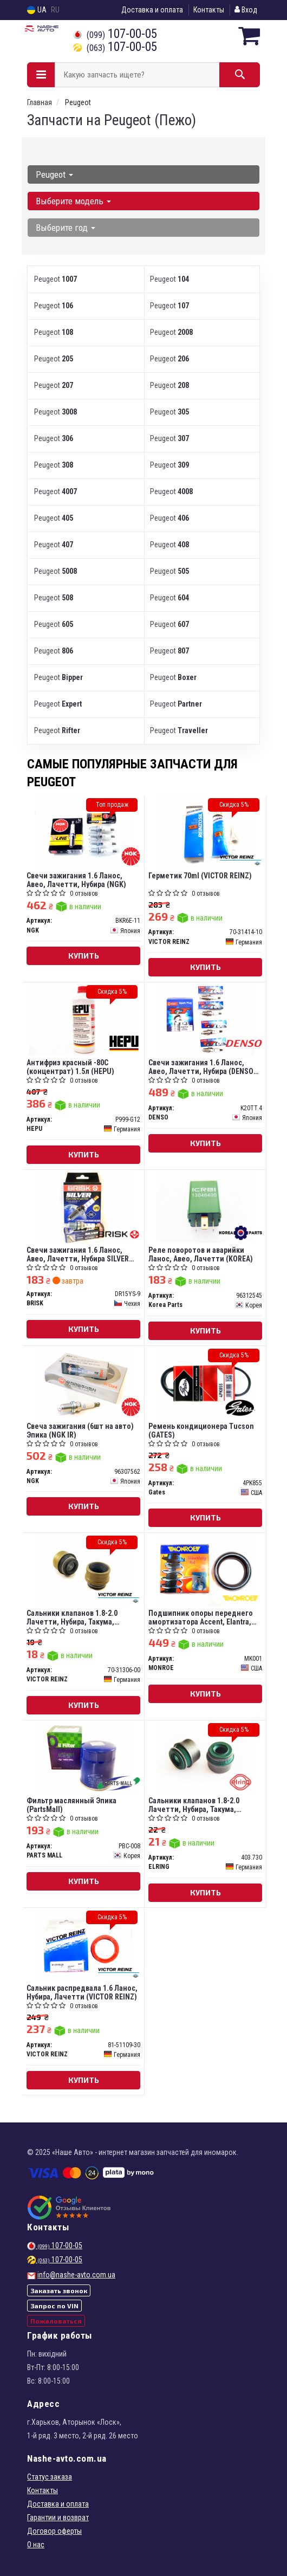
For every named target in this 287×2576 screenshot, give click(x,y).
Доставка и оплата (152, 9)
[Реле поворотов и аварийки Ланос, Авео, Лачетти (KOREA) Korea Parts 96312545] (205, 1206)
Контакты (208, 9)
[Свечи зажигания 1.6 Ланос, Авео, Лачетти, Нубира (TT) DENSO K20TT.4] (205, 1018)
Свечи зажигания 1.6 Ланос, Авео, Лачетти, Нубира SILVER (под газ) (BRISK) (78, 1254)
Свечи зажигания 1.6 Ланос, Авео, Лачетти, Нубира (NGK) (76, 879)
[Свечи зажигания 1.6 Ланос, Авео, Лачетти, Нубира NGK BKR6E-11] (83, 831)
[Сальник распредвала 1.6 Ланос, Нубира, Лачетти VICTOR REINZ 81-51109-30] (83, 1944)
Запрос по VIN (54, 2305)
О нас (35, 2544)
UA (37, 10)
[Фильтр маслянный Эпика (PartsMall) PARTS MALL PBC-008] (83, 1756)
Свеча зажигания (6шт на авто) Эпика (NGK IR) (80, 1430)
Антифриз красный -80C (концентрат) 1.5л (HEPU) (70, 1066)
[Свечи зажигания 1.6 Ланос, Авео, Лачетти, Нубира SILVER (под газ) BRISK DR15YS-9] (83, 1206)
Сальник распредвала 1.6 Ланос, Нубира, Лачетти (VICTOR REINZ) (82, 1992)
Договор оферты (54, 2531)
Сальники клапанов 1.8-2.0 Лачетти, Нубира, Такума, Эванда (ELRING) (193, 1804)
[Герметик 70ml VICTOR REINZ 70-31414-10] (205, 831)
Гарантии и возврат (58, 2517)
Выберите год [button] (65, 227)
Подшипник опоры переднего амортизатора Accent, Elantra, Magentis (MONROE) (200, 1617)
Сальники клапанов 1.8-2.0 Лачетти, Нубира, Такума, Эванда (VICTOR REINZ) (72, 1617)
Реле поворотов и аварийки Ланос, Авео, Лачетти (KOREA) (200, 1254)
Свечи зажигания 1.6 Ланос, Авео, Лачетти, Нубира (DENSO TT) (200, 1066)
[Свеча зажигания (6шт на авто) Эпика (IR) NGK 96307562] (83, 1382)
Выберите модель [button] (73, 201)
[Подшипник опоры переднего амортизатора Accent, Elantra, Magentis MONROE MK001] (205, 1569)
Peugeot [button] (54, 174)
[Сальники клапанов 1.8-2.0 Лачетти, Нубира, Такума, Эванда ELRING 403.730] (205, 1756)
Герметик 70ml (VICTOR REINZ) (200, 875)
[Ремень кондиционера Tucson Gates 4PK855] (205, 1382)
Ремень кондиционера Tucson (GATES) (201, 1430)
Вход (245, 9)
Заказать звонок (58, 2290)
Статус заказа (49, 2477)
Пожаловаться (56, 2321)
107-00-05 (115, 34)
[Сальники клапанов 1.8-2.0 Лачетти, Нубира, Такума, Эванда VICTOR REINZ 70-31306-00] (83, 1569)
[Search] (239, 74)
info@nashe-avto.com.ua (76, 2274)
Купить (83, 955)
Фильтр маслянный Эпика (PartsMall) (71, 1804)
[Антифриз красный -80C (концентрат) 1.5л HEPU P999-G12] (84, 1018)
